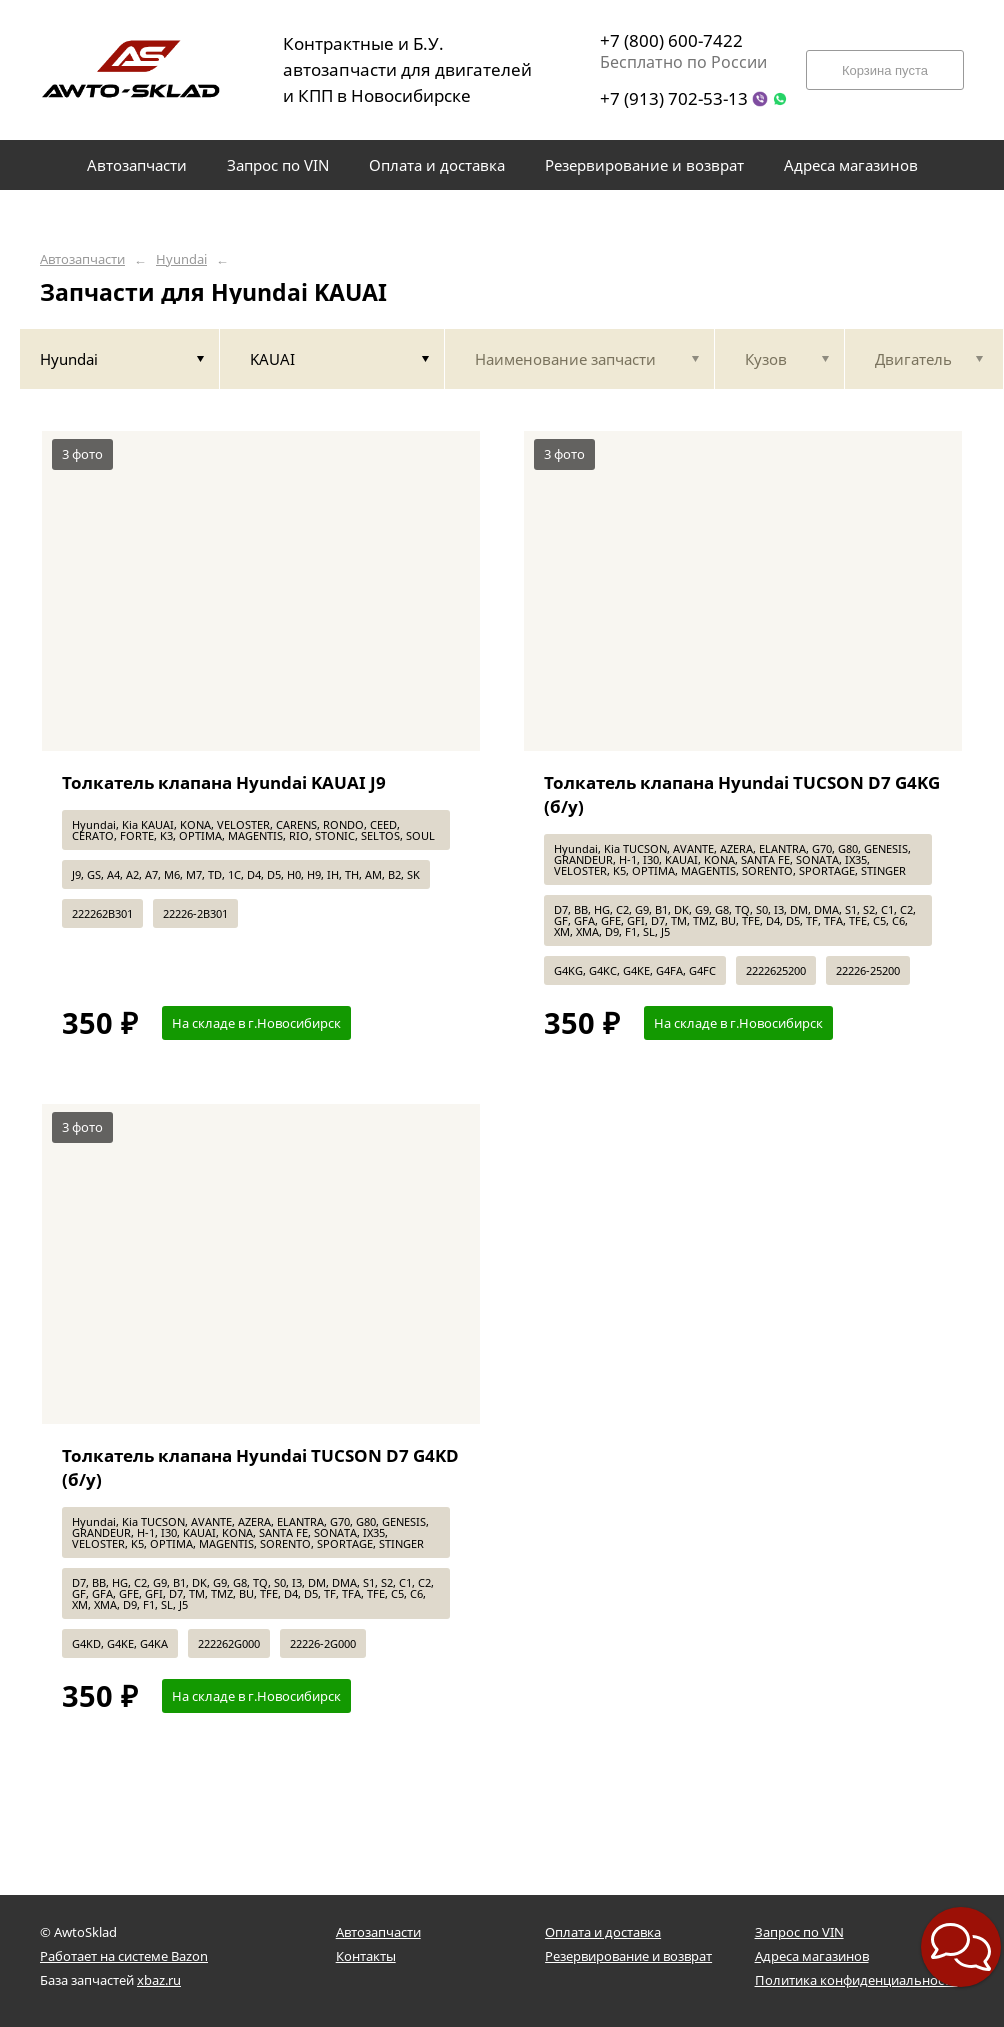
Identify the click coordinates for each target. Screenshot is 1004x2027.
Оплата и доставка (603, 1932)
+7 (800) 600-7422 (671, 40)
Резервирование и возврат (628, 1956)
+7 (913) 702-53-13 (674, 98)
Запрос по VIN (799, 1932)
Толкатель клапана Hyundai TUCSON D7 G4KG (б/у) (742, 794)
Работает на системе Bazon (124, 1956)
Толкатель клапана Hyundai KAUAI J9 (224, 782)
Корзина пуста (885, 70)
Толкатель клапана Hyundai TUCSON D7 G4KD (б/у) (260, 1467)
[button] (961, 1947)
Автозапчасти (82, 259)
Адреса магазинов (812, 1956)
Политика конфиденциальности (856, 1980)
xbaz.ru (159, 1980)
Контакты (366, 1956)
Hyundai (181, 259)
